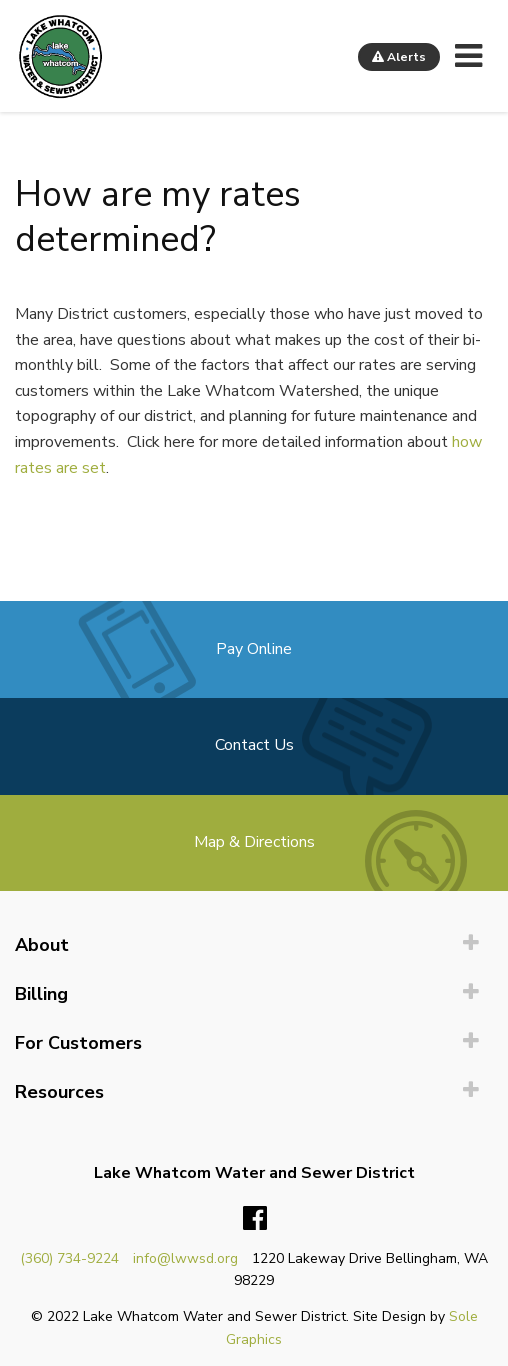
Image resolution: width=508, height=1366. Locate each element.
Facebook (255, 1219)
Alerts (399, 57)
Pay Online (254, 649)
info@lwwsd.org (185, 1258)
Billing (41, 994)
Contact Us (254, 745)
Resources (59, 1092)
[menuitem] (254, 945)
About (42, 945)
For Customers (78, 1043)
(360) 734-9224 (69, 1258)
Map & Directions (254, 842)
